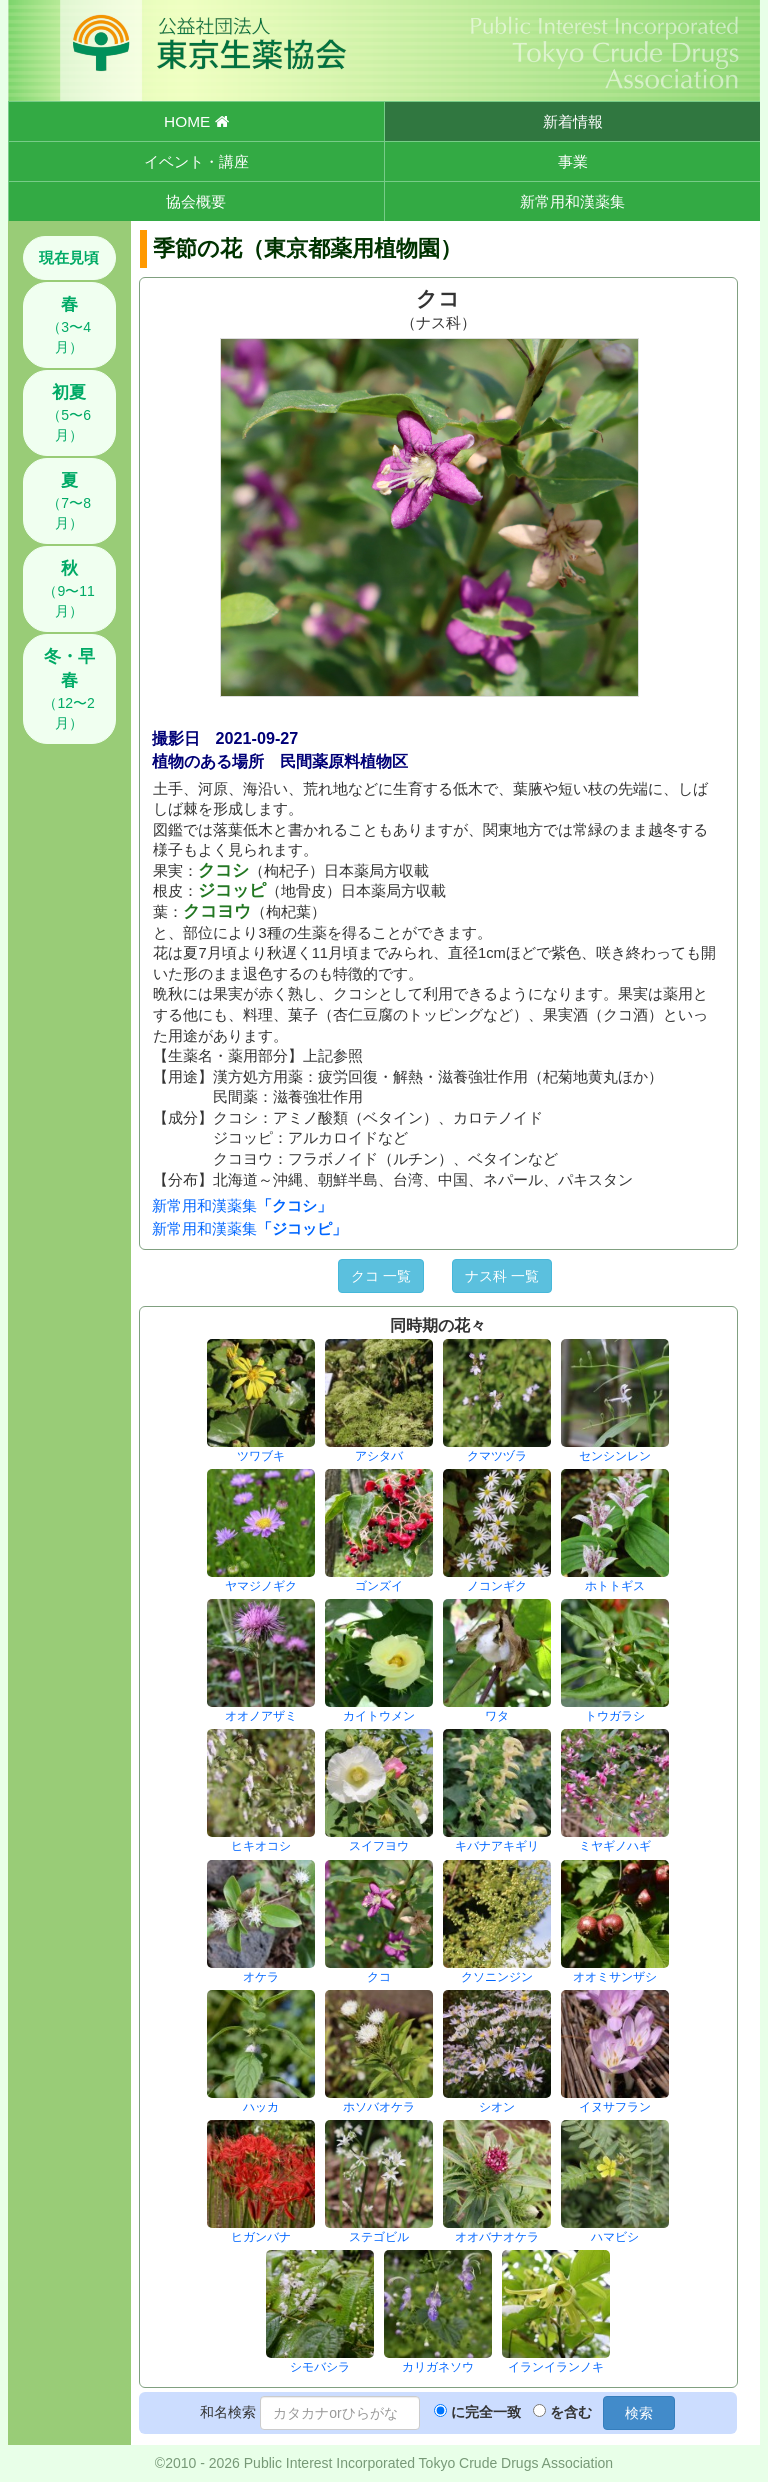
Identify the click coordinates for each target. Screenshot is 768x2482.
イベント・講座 (196, 161)
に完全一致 (486, 2412)
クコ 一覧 (381, 1276)
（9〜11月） (68, 589)
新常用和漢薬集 (572, 201)
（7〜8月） (69, 501)
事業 (573, 161)
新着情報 (573, 121)
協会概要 (196, 201)
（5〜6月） (69, 413)
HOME (196, 121)
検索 (639, 2413)
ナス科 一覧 (502, 1276)
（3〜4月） (69, 325)
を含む (571, 2412)
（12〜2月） (68, 689)
